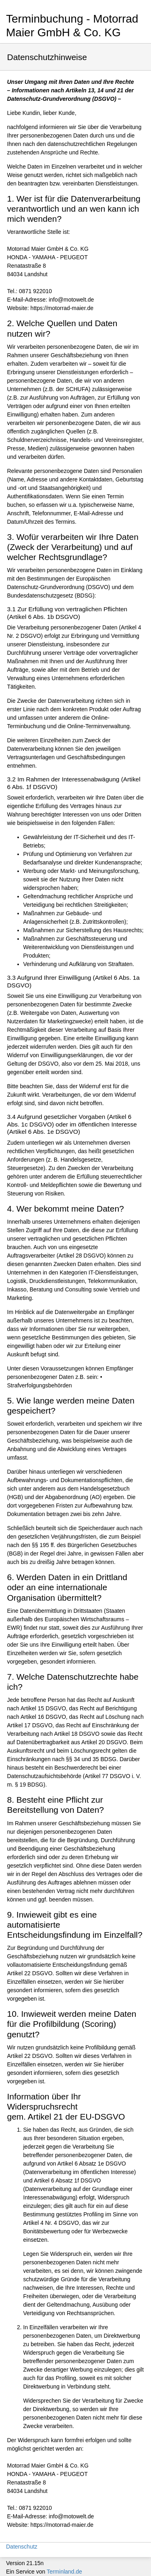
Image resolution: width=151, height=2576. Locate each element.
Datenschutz (21, 2546)
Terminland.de (64, 2571)
